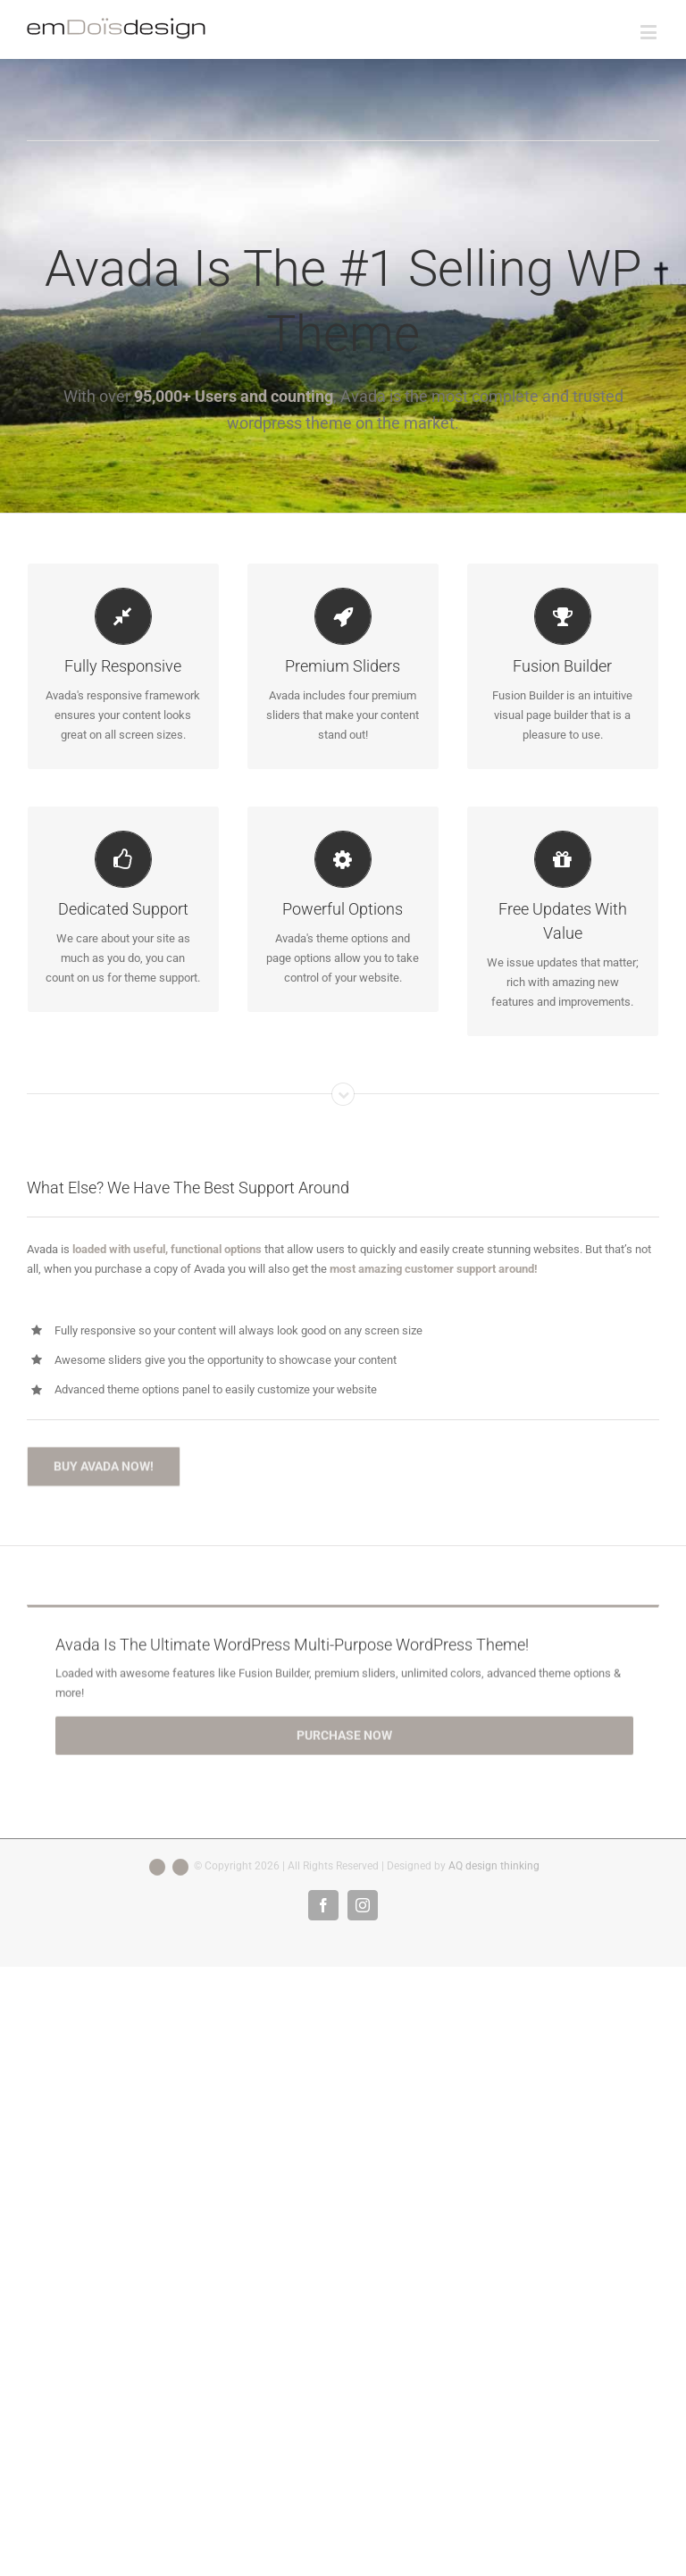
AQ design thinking (494, 1866)
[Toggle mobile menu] (649, 31)
